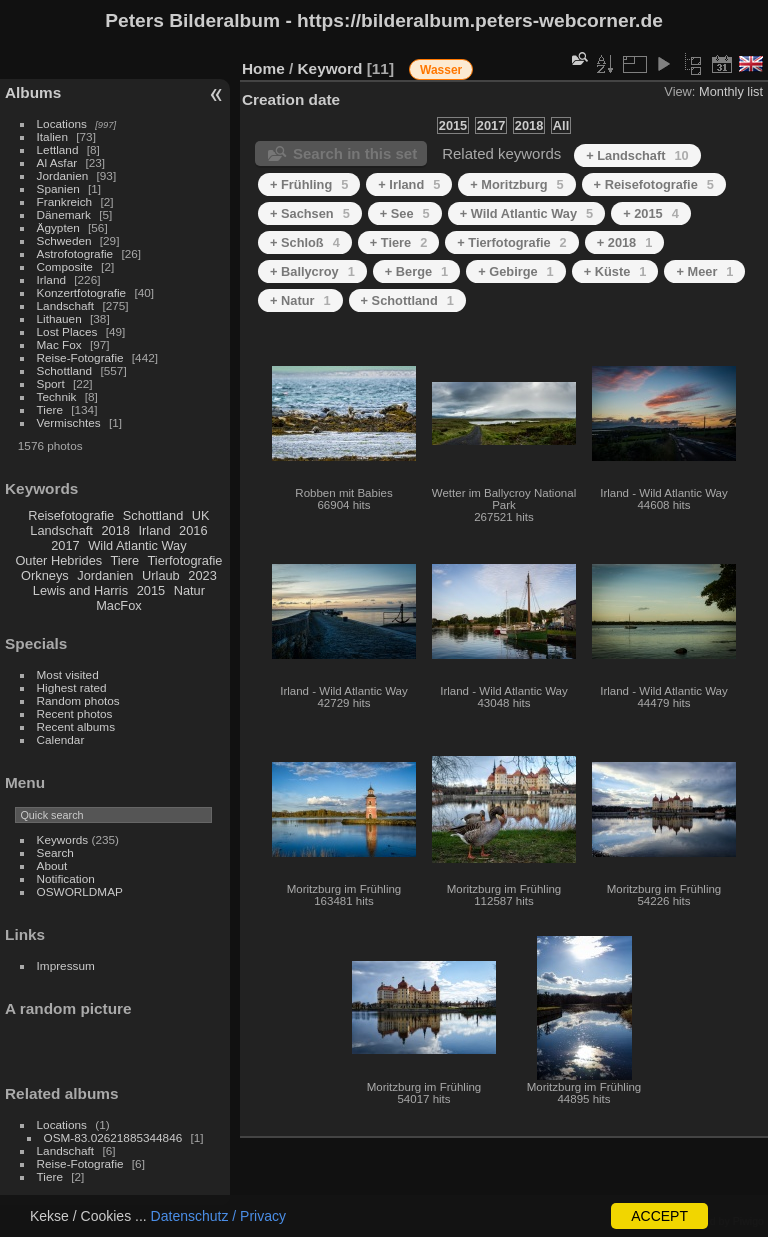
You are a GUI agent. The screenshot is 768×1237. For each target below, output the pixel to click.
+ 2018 (625, 242)
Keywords (63, 839)
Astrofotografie (75, 253)
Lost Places (67, 331)
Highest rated (72, 687)
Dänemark (64, 214)
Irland (51, 279)
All (561, 125)
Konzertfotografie (82, 292)
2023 (202, 575)
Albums (33, 92)
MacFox (119, 605)
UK (201, 515)
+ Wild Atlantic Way (526, 213)
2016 (193, 530)
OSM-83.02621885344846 (113, 1137)
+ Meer (704, 271)
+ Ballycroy (312, 271)
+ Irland (409, 184)
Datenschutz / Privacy (218, 1216)
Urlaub (161, 575)
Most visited (68, 674)
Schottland (65, 370)
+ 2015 (651, 213)
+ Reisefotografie (654, 184)
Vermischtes (69, 422)
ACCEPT (659, 1216)
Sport (51, 383)
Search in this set (355, 153)
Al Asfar (57, 162)
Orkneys (45, 575)
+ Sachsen (310, 213)
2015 (151, 590)
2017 (65, 545)
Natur (189, 590)
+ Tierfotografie (511, 242)
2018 (115, 530)
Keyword (330, 68)
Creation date (291, 99)
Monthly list (731, 91)
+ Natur (300, 300)
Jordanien (63, 175)
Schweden (64, 240)
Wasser (441, 70)
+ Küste (615, 271)
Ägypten (58, 227)
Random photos (78, 700)
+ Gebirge (516, 271)
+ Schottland (407, 300)
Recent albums (76, 726)
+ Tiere (399, 242)
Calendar (61, 739)
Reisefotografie (71, 515)
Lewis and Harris (80, 590)
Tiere (50, 409)
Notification (66, 878)
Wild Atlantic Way (137, 545)
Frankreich (65, 201)
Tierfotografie (185, 560)
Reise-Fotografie (80, 357)
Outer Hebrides (58, 560)
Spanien (58, 188)
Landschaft (66, 305)
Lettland (58, 149)
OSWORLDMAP (80, 891)
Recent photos (75, 713)
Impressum (66, 965)
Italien (52, 136)
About (52, 865)
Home (263, 68)
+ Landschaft (637, 155)
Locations (62, 123)
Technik (57, 396)
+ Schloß (305, 242)
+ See (405, 213)
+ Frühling (309, 184)
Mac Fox (59, 344)
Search (55, 852)
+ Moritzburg (516, 184)
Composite (65, 266)
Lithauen (59, 318)
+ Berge (416, 271)
